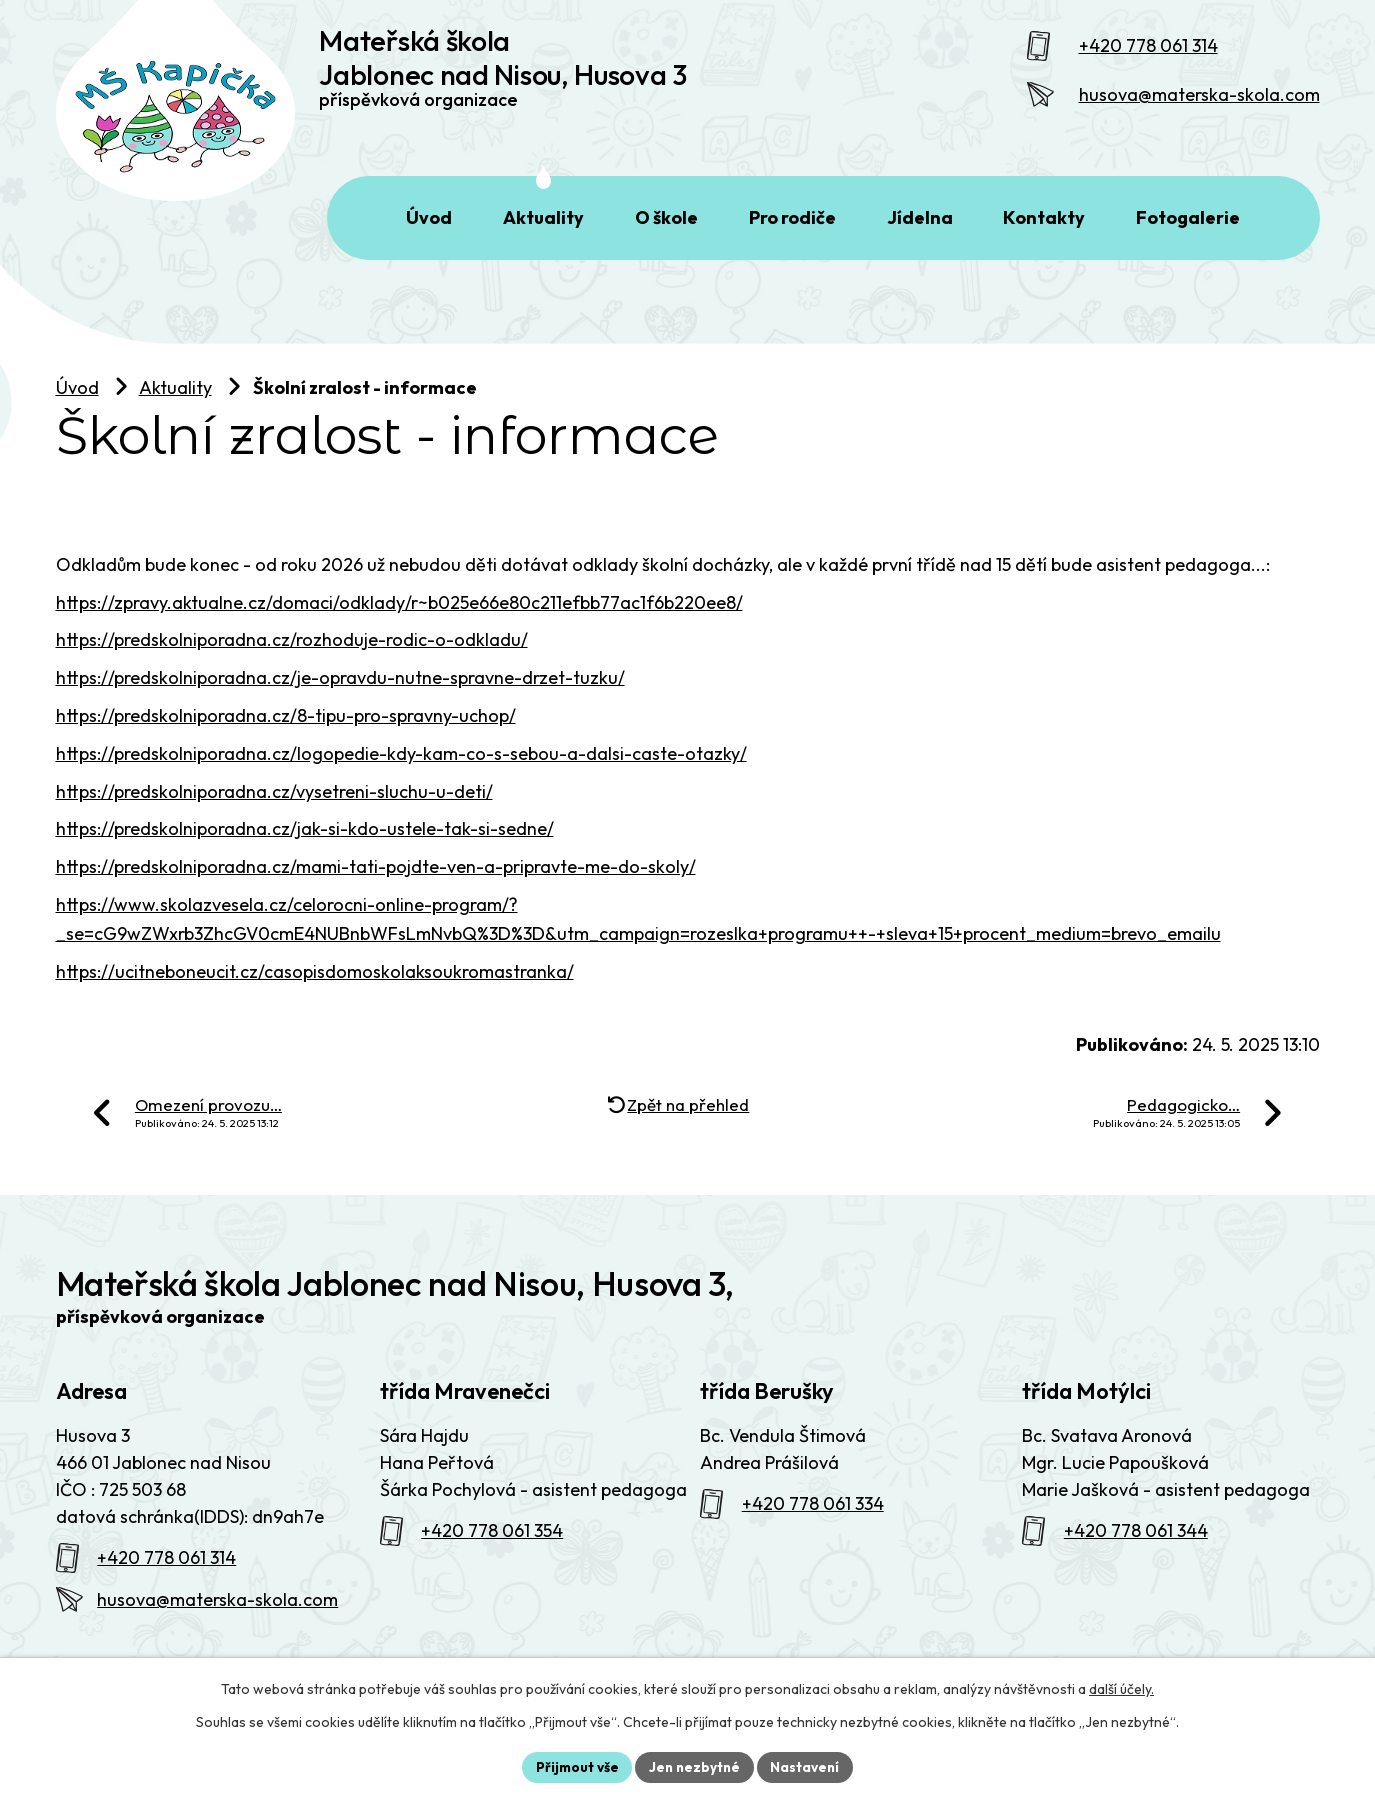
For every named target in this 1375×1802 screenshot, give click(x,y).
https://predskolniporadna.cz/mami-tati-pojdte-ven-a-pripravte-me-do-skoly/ (376, 890)
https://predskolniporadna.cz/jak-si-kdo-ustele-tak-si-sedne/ (305, 852)
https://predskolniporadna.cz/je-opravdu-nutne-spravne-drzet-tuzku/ (340, 701)
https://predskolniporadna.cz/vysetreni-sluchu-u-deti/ (274, 815)
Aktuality (175, 411)
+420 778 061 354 (492, 1554)
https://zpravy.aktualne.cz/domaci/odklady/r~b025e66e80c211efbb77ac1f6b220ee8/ (399, 626)
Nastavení (808, 1766)
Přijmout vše (574, 1766)
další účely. (1121, 1688)
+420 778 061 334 (813, 1527)
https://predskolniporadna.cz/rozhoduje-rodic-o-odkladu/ (292, 663)
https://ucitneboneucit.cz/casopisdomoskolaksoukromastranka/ (315, 995)
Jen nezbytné (695, 1766)
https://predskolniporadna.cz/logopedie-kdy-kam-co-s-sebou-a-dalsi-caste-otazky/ (401, 777)
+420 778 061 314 (1148, 57)
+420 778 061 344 (1136, 1554)
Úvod (77, 411)
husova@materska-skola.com (1199, 106)
